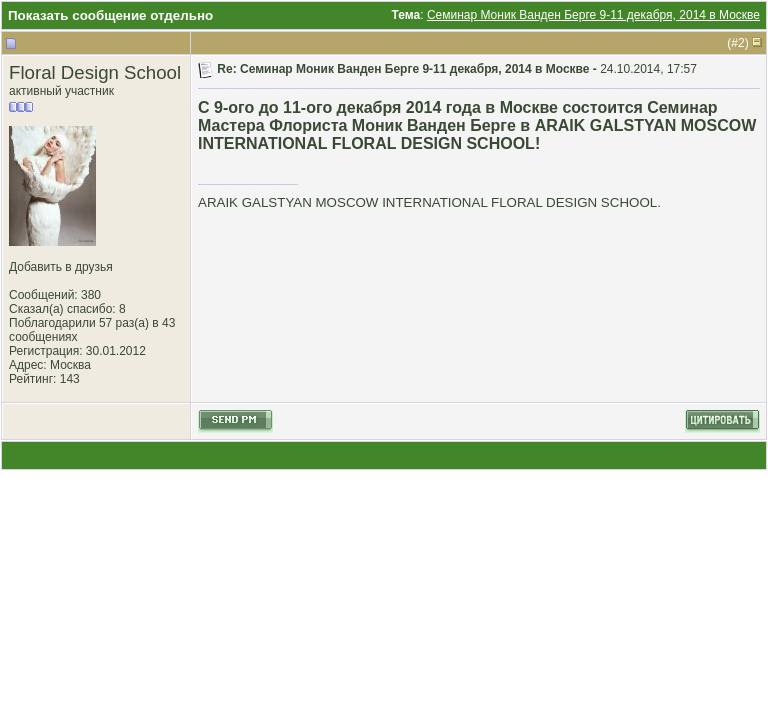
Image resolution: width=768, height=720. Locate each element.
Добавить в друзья (61, 267)
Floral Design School (95, 72)
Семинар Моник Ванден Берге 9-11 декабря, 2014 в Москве (593, 15)
